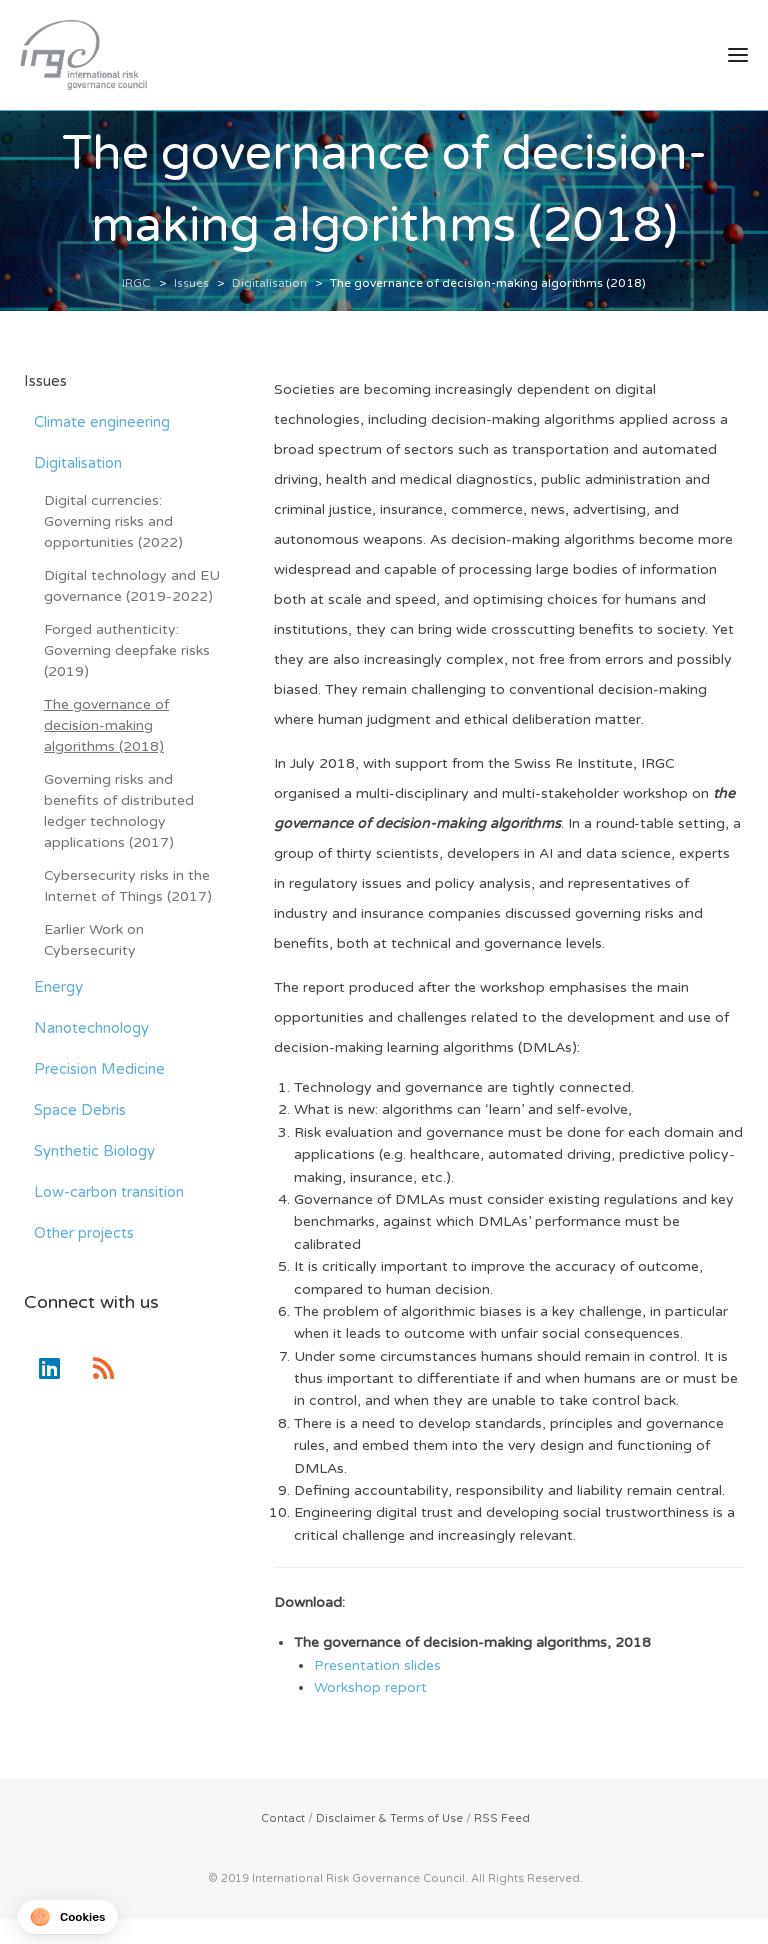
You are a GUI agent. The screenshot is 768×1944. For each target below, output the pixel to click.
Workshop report (370, 1688)
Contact (283, 1819)
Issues (45, 382)
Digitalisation (78, 464)
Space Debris (80, 1111)
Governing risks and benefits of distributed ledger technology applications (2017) (119, 812)
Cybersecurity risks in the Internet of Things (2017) (128, 887)
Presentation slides (377, 1666)
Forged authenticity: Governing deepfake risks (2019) (127, 651)
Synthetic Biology (94, 1152)
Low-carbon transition (109, 1193)
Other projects (84, 1234)
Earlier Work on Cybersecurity (94, 941)
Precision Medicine (99, 1070)
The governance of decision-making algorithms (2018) (106, 726)
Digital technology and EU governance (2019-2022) (132, 587)
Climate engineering (102, 423)
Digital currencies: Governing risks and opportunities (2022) (113, 522)
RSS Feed (502, 1819)
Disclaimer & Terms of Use (389, 1819)
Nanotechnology (91, 1029)
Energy (58, 988)
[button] (68, 1917)
